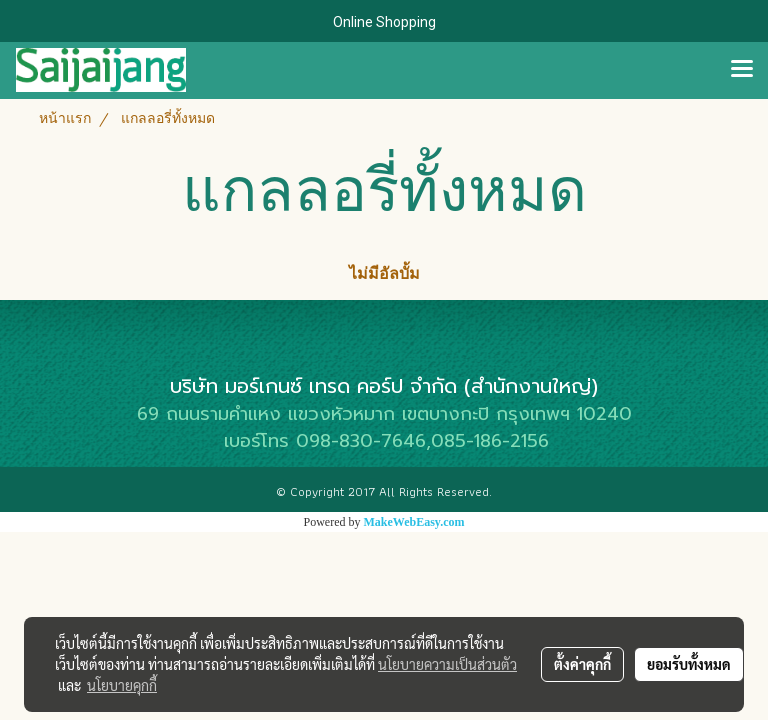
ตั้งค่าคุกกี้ (582, 664)
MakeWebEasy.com (414, 522)
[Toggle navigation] (742, 70)
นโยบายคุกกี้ (122, 685)
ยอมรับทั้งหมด (689, 664)
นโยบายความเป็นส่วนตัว (447, 664)
